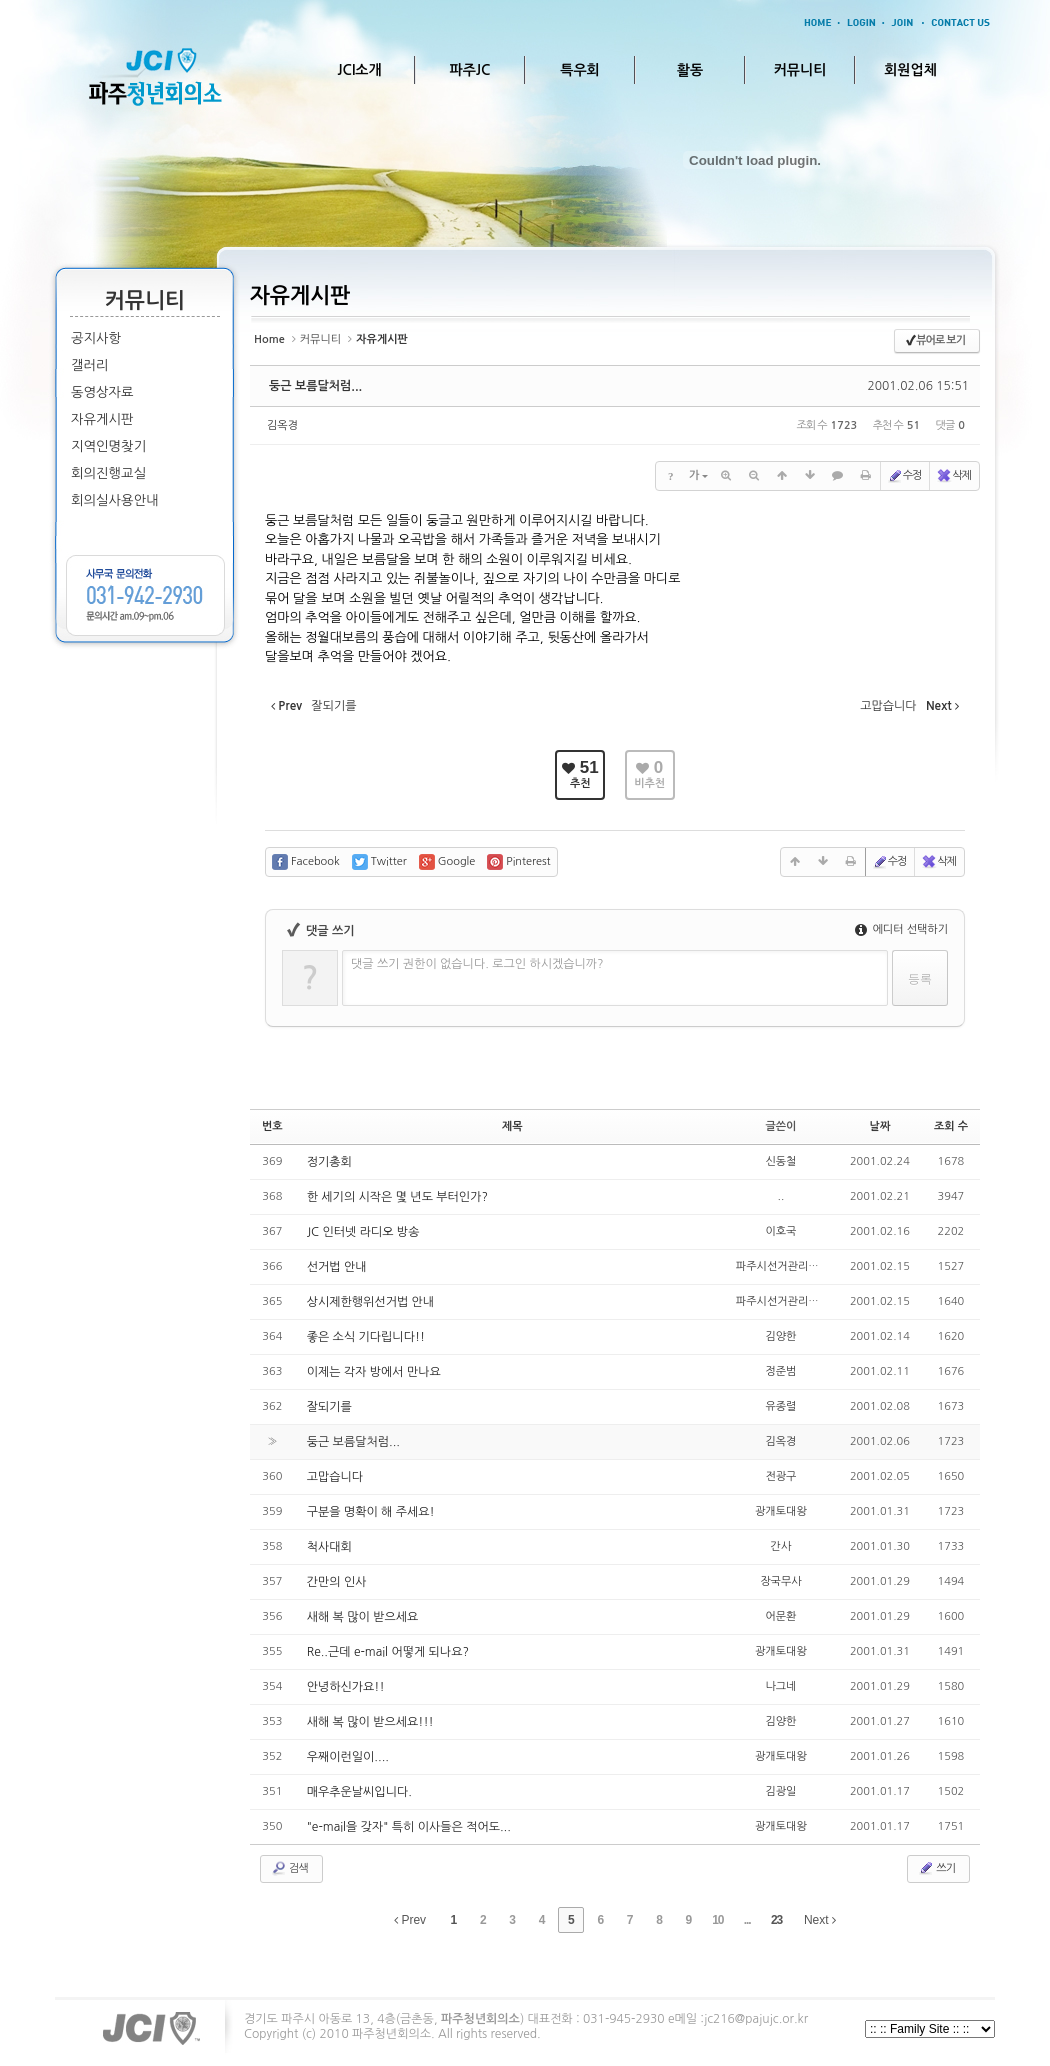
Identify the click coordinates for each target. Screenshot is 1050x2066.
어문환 (780, 1616)
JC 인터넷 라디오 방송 (363, 1232)
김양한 (780, 1336)
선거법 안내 (337, 1267)
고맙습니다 (335, 1477)
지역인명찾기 (108, 446)
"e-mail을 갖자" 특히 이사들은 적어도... (409, 1827)
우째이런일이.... (348, 1757)
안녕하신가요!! (346, 1687)
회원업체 (910, 70)
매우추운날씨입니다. (359, 1792)
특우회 (579, 70)
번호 (272, 1126)
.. (781, 1196)
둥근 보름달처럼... (315, 386)
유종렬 (780, 1406)
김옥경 (282, 425)
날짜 (880, 1126)
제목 (512, 1126)
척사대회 (329, 1547)
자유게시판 (102, 419)
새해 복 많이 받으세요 (363, 1617)
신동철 (780, 1161)
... (747, 1920)
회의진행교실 (108, 473)
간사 (781, 1546)
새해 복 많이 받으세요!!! (370, 1722)
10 (717, 1920)
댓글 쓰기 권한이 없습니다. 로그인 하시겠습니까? (477, 964)
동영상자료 (102, 392)
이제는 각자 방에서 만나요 (374, 1372)
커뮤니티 (800, 70)
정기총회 (329, 1162)
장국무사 (780, 1581)
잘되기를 (329, 1407)
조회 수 (951, 1126)
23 (776, 1920)
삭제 (953, 476)
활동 (690, 70)
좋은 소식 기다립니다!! (366, 1337)
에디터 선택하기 (901, 929)
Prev (410, 1920)
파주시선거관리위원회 (787, 1266)
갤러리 (90, 365)
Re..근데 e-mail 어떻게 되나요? (388, 1652)
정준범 (780, 1371)
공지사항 (96, 338)
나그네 (780, 1686)
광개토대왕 (781, 1511)
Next (820, 1920)
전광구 (780, 1476)
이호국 (780, 1231)
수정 (904, 476)
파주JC (470, 70)
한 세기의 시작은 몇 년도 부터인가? (397, 1197)
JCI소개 (359, 70)
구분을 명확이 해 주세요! (371, 1512)
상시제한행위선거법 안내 (370, 1302)
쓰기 (936, 1868)
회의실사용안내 (115, 500)
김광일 (780, 1791)
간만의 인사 (337, 1582)
